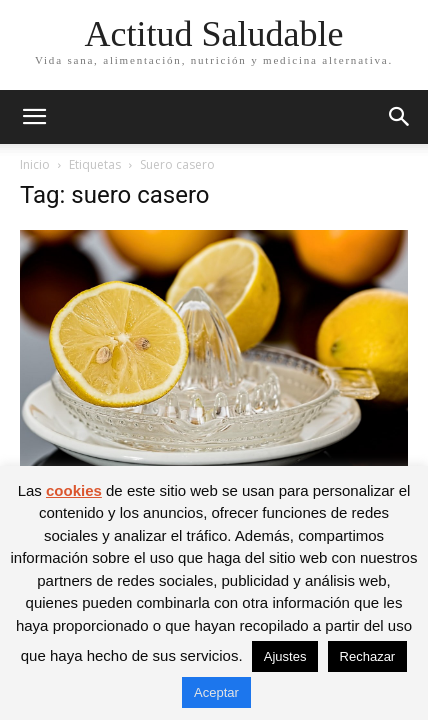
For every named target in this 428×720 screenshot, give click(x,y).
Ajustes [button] (285, 656)
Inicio (35, 164)
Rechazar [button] (368, 656)
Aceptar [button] (216, 692)
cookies (74, 490)
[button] (34, 117)
